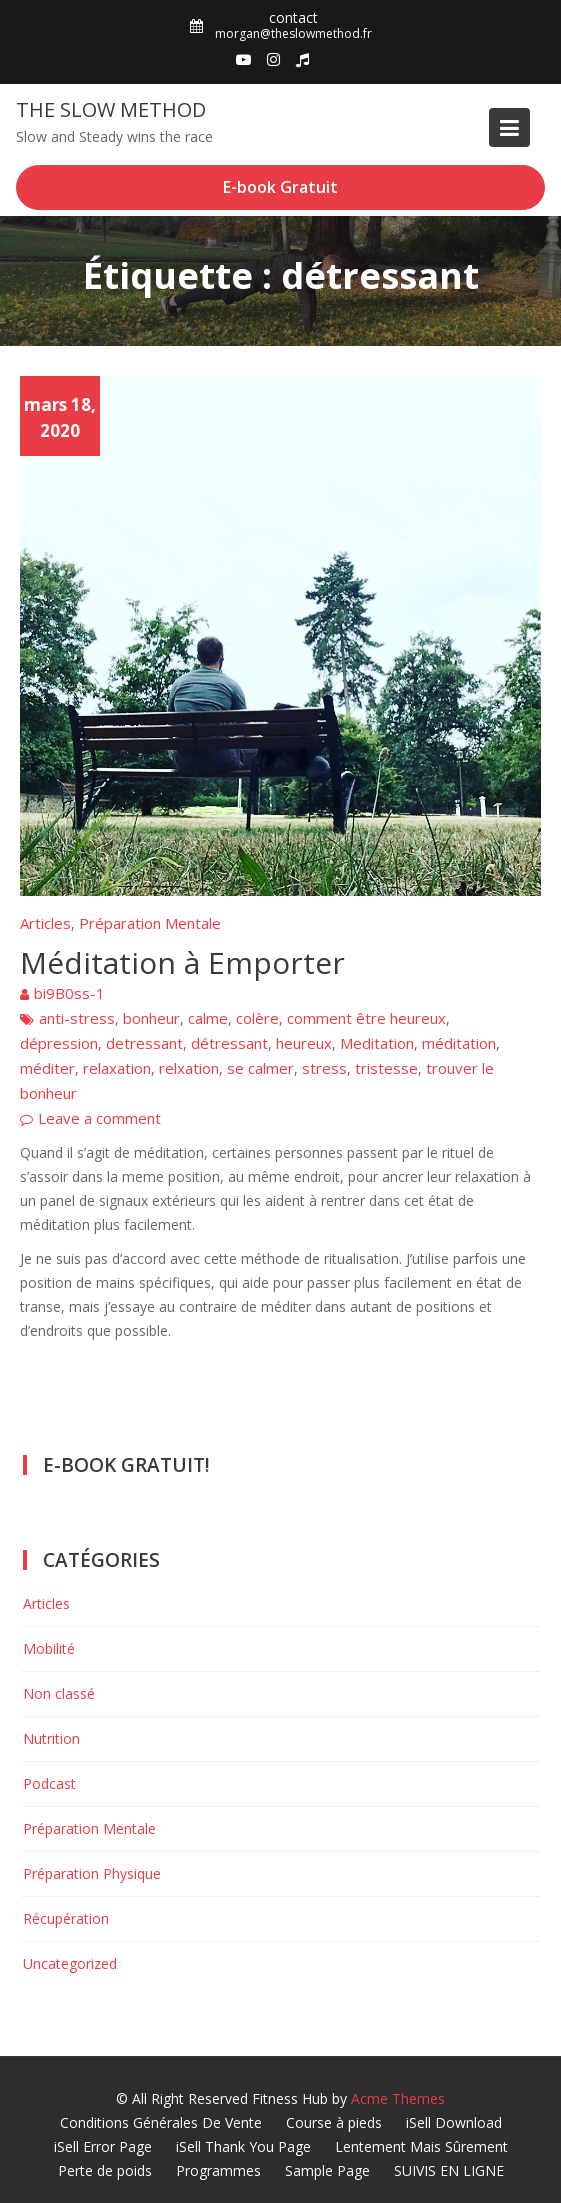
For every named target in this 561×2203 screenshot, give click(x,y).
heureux (304, 1043)
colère (257, 1018)
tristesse (386, 1068)
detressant (144, 1043)
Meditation (377, 1043)
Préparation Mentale (150, 923)
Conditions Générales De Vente (161, 2122)
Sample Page (327, 2170)
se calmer (260, 1068)
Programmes (218, 2170)
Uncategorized (70, 1963)
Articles (45, 923)
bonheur (151, 1018)
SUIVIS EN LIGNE (449, 2170)
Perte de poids (105, 2170)
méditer (47, 1068)
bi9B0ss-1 (69, 993)
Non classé (59, 1693)
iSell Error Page (103, 2146)
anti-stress (77, 1018)
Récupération (66, 1918)
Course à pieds (334, 2122)
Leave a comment (99, 1118)
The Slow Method (111, 109)
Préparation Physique (92, 1873)
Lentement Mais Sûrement (421, 2146)
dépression (59, 1043)
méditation (459, 1043)
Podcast (49, 1783)
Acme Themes (398, 2098)
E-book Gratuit (280, 187)
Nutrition (51, 1738)
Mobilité (49, 1648)
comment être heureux (366, 1018)
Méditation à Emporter (182, 962)
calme (208, 1018)
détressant (229, 1043)
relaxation (117, 1068)
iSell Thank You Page (243, 2146)
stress (324, 1068)
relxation (189, 1068)
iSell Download (454, 2122)
